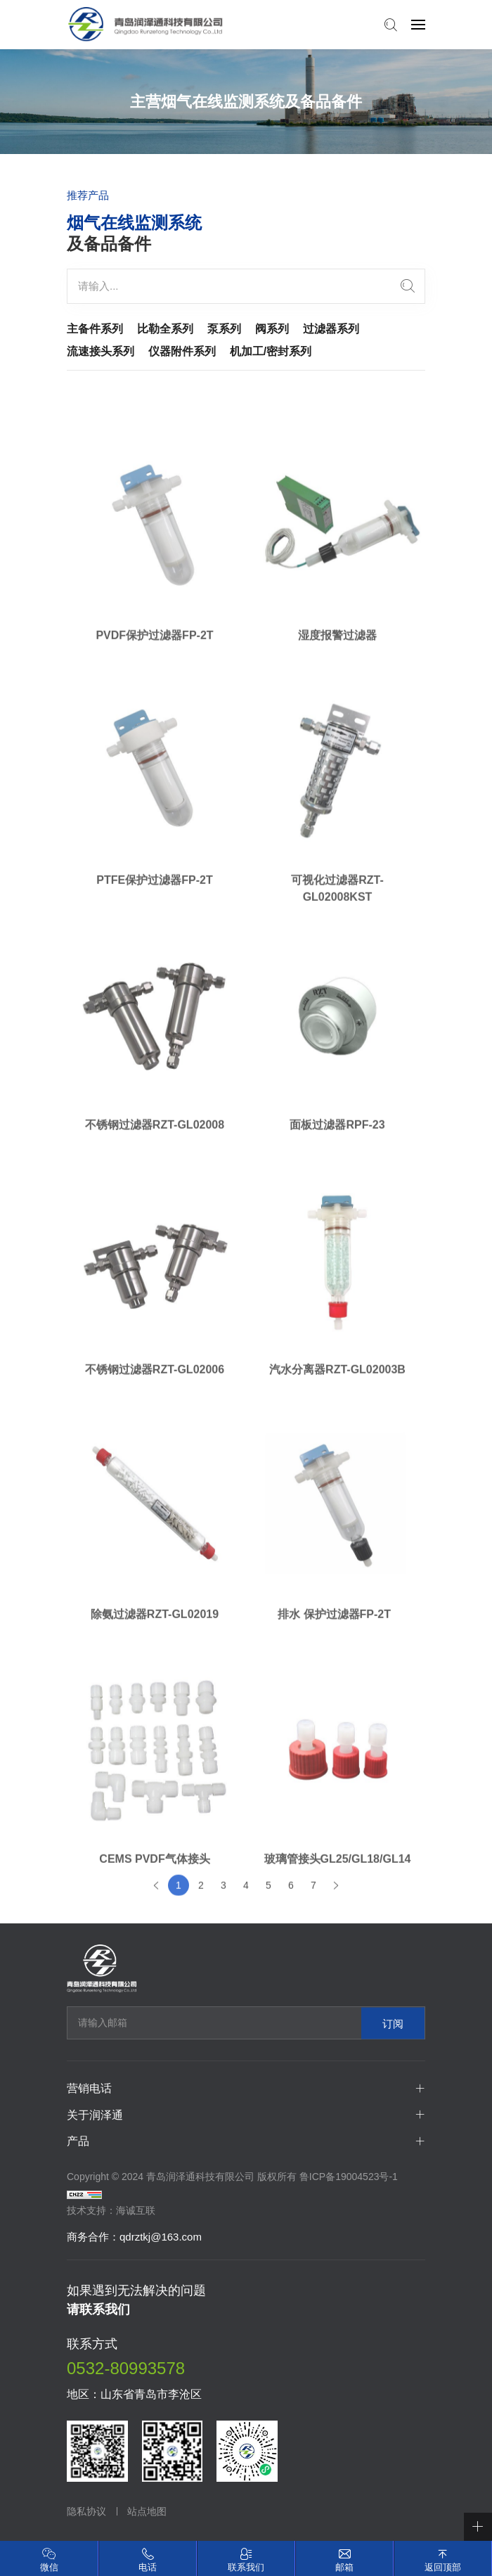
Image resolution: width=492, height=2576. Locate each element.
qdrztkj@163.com (160, 2237)
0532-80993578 (126, 2368)
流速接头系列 (100, 351)
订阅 (392, 2023)
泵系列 (224, 329)
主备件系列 (95, 329)
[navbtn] (418, 24)
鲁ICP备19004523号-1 (348, 2176)
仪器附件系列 (182, 351)
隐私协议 (86, 2511)
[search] (408, 286)
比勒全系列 (165, 329)
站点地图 (147, 2511)
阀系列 (272, 329)
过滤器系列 (331, 329)
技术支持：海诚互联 (111, 2210)
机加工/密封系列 (270, 351)
